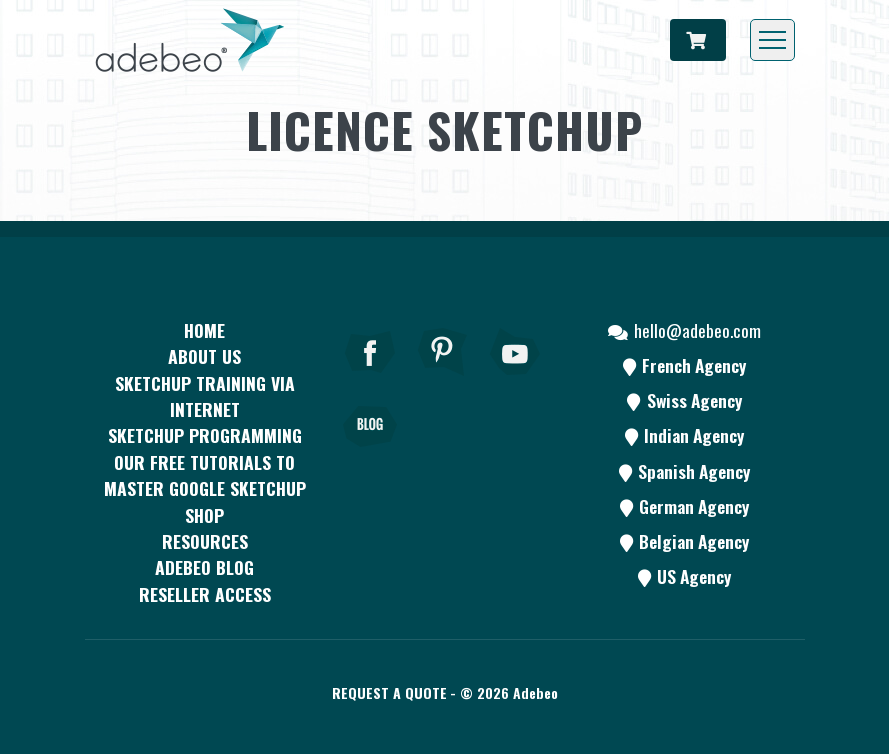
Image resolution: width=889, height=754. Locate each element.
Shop (204, 515)
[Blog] (370, 454)
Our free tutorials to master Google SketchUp (205, 475)
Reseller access (205, 594)
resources (205, 541)
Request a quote (389, 692)
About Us (204, 356)
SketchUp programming (205, 435)
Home (204, 330)
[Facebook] (370, 379)
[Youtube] (516, 379)
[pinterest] (443, 379)
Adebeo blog (204, 567)
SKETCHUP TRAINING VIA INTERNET (205, 396)
